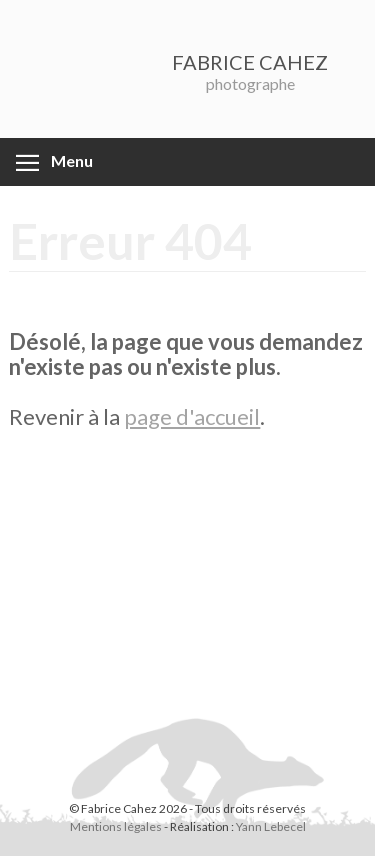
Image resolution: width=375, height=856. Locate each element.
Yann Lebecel (271, 826)
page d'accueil (192, 416)
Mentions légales (116, 826)
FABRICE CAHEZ (250, 62)
